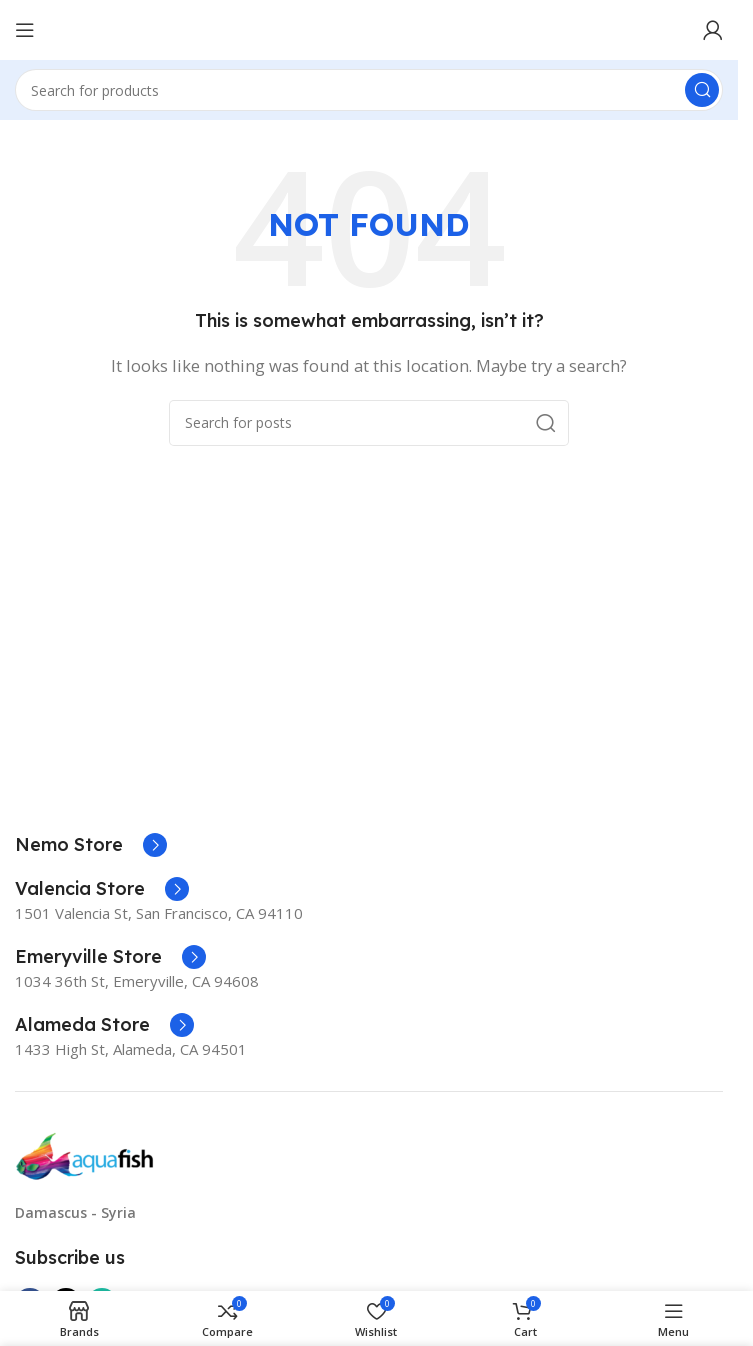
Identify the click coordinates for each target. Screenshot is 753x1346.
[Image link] (85, 1155)
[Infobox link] (91, 845)
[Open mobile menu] (25, 30)
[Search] (369, 90)
